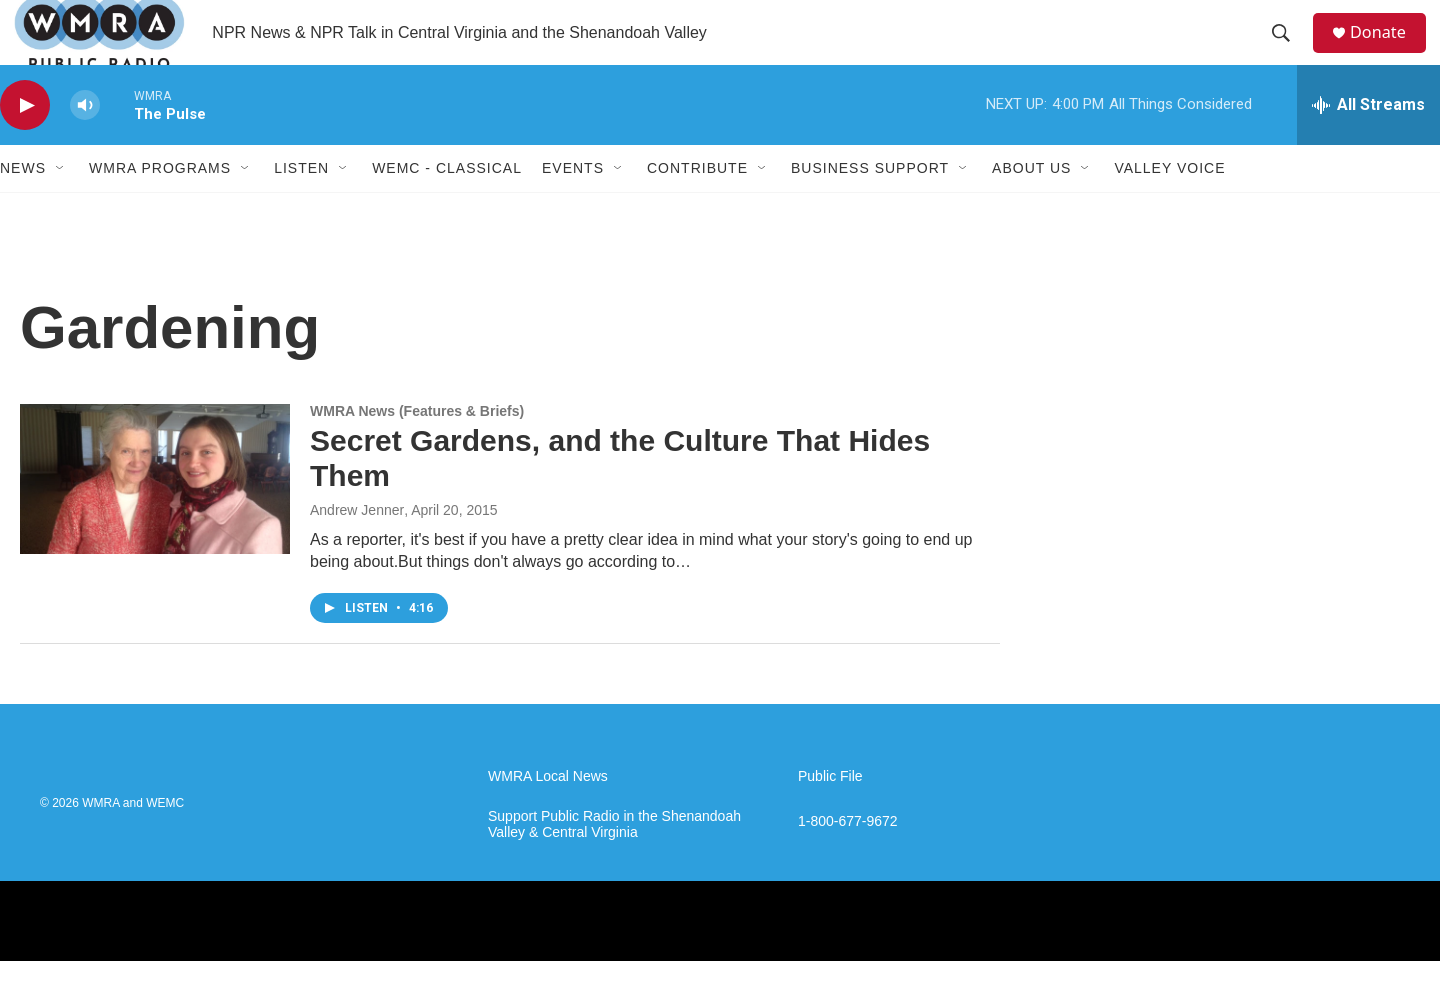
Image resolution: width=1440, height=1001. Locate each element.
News (23, 208)
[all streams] (1368, 145)
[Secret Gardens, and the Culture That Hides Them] (155, 519)
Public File (830, 816)
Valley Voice (1169, 208)
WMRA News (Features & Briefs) (417, 451)
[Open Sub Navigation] (61, 208)
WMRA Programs (160, 208)
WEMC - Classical (447, 208)
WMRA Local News (548, 816)
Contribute (697, 208)
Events (573, 208)
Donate (1389, 52)
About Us (1031, 208)
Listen (301, 208)
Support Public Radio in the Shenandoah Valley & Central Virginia (614, 864)
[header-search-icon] (1289, 53)
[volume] (85, 145)
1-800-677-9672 (848, 861)
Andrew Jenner (357, 550)
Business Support (870, 208)
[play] (25, 145)
